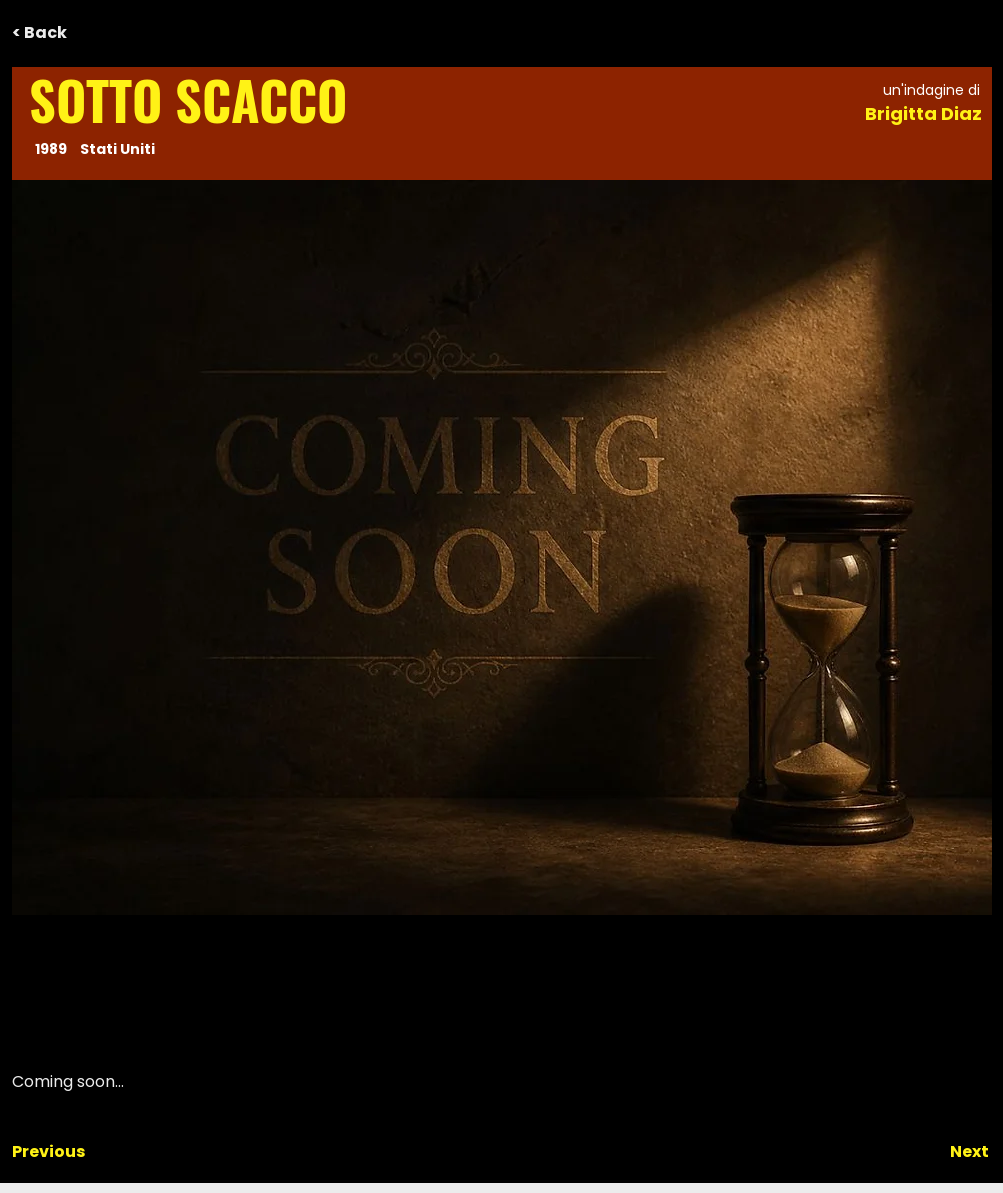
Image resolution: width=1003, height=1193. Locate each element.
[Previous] (78, 1152)
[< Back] (78, 33)
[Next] (939, 1152)
